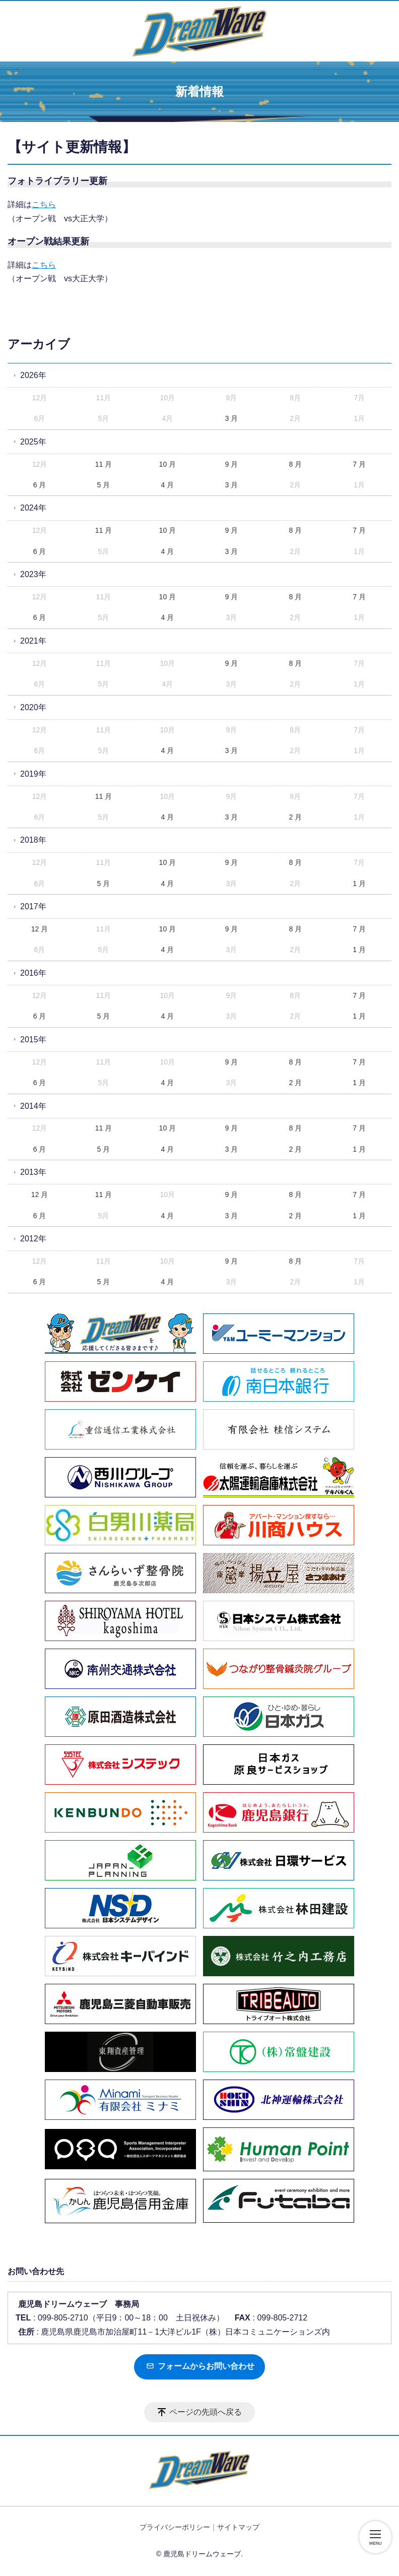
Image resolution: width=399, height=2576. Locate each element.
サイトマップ (238, 2527)
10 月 (167, 464)
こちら (44, 204)
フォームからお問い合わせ (200, 2366)
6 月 (39, 485)
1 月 (359, 883)
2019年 (33, 774)
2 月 (295, 817)
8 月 (295, 464)
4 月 (167, 485)
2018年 (33, 840)
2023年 (33, 574)
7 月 (359, 464)
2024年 (33, 508)
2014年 (33, 1106)
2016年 (33, 973)
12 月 (39, 929)
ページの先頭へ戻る (205, 2412)
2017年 (33, 906)
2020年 (33, 707)
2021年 (33, 641)
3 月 (231, 418)
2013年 (33, 1172)
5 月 (103, 485)
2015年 (33, 1039)
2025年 (33, 441)
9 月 (231, 464)
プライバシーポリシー (175, 2527)
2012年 (33, 1238)
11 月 (103, 464)
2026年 (33, 375)
